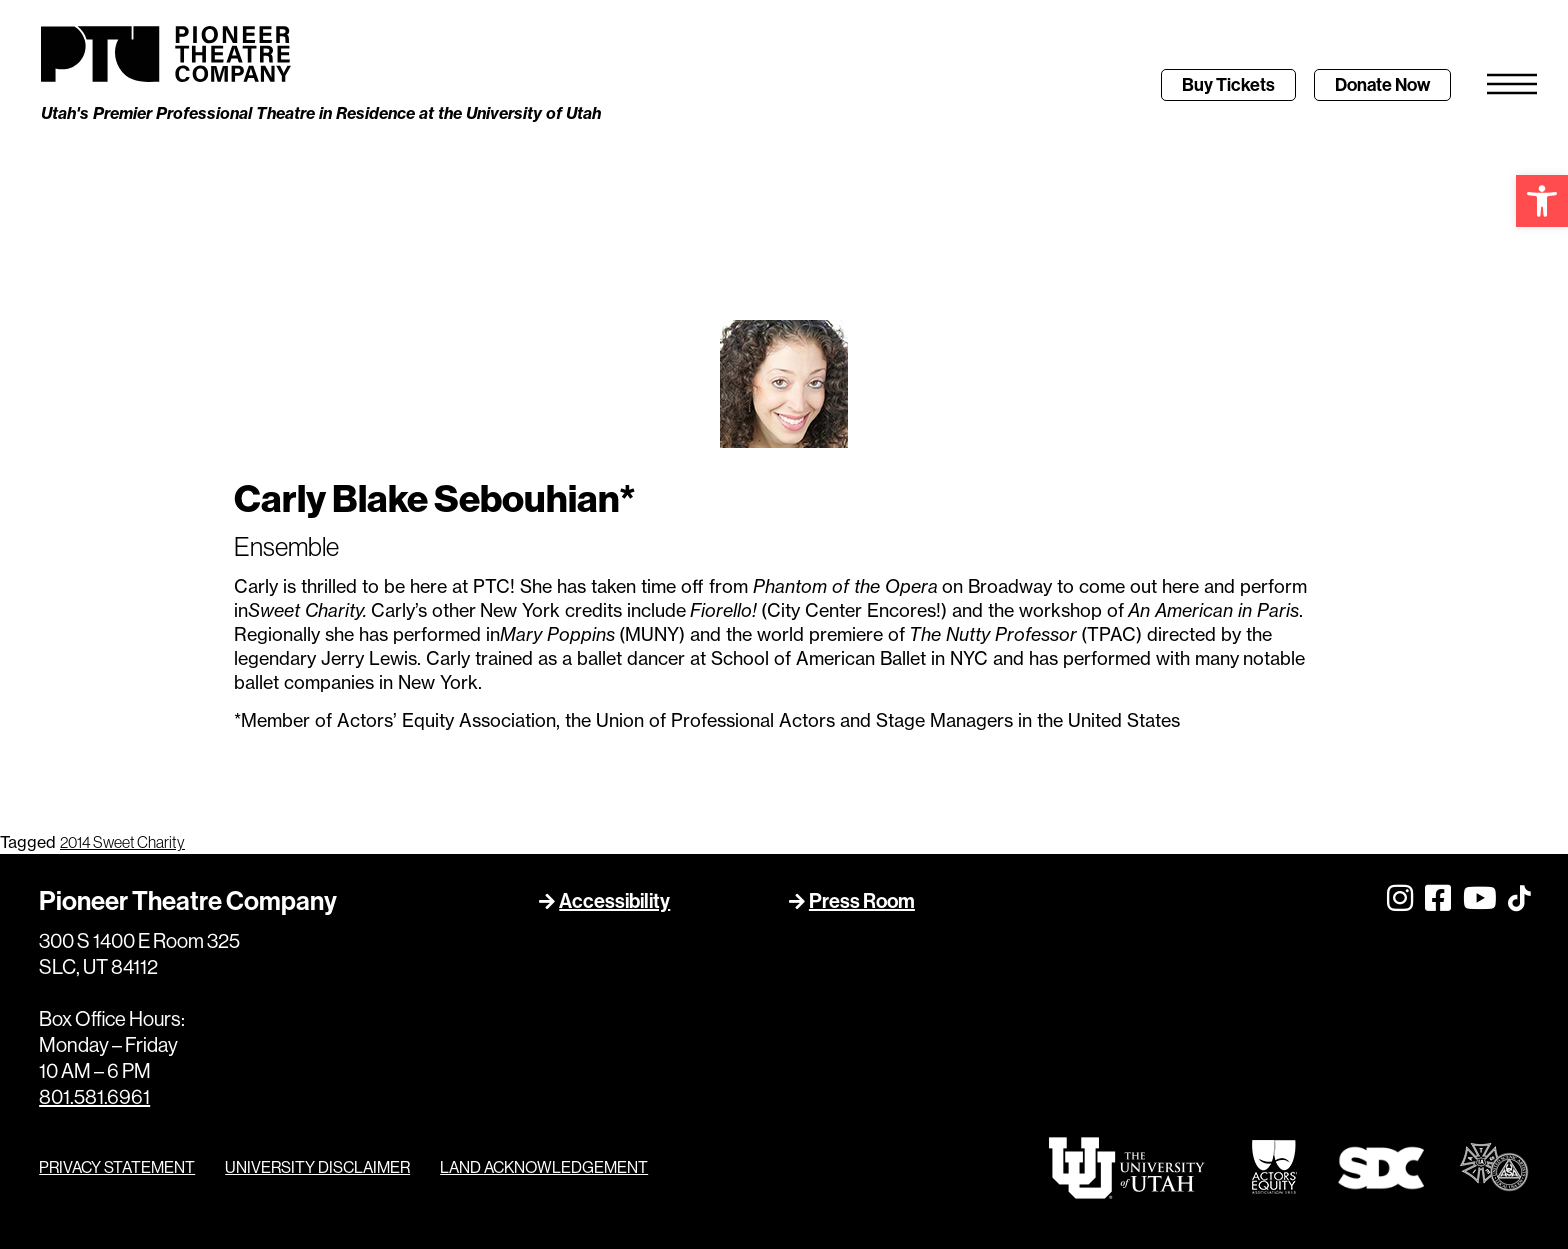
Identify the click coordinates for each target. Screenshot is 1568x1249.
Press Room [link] (862, 901)
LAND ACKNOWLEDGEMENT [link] (544, 1167)
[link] (1542, 201)
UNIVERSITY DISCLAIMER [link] (317, 1167)
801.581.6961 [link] (94, 1097)
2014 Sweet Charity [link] (122, 843)
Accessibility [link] (614, 901)
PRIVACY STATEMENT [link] (117, 1167)
